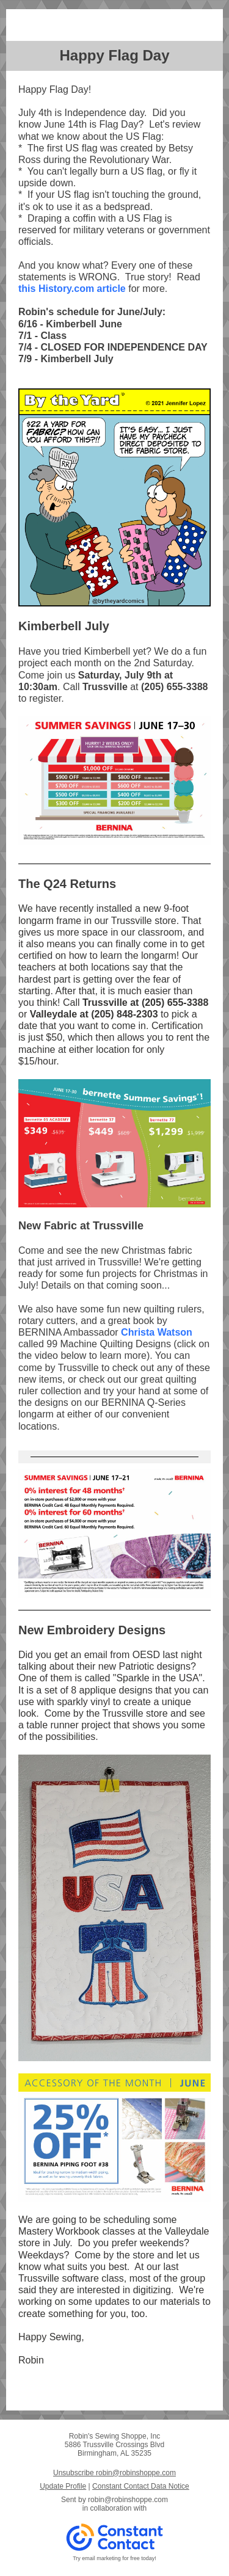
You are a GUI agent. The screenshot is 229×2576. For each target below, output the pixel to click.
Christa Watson (156, 1332)
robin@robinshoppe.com (128, 2499)
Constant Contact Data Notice (140, 2486)
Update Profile (63, 2486)
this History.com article (72, 288)
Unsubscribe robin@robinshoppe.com (114, 2473)
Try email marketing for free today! (114, 2558)
